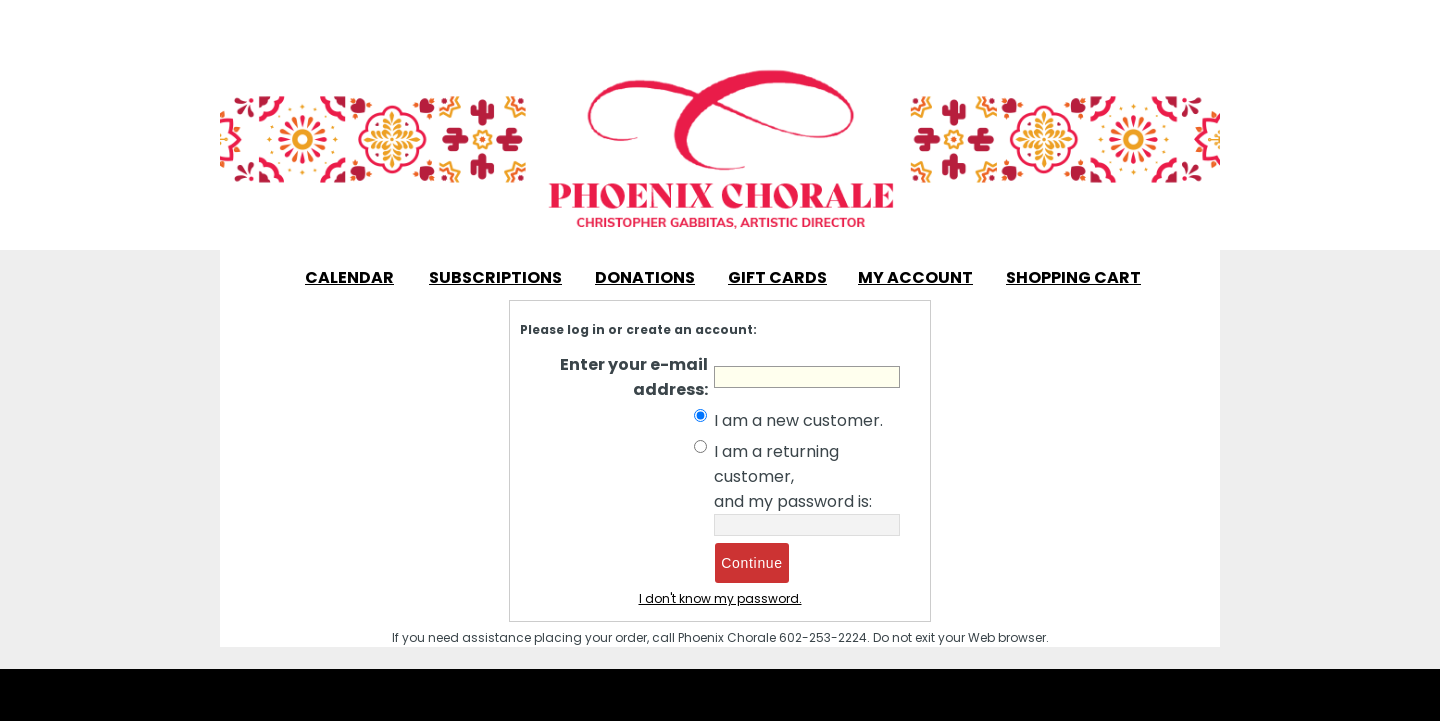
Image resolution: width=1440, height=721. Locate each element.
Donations (645, 277)
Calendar (349, 277)
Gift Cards (777, 277)
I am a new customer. (798, 420)
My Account (915, 277)
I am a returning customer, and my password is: (793, 476)
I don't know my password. (720, 598)
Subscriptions (495, 277)
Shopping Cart (1073, 277)
